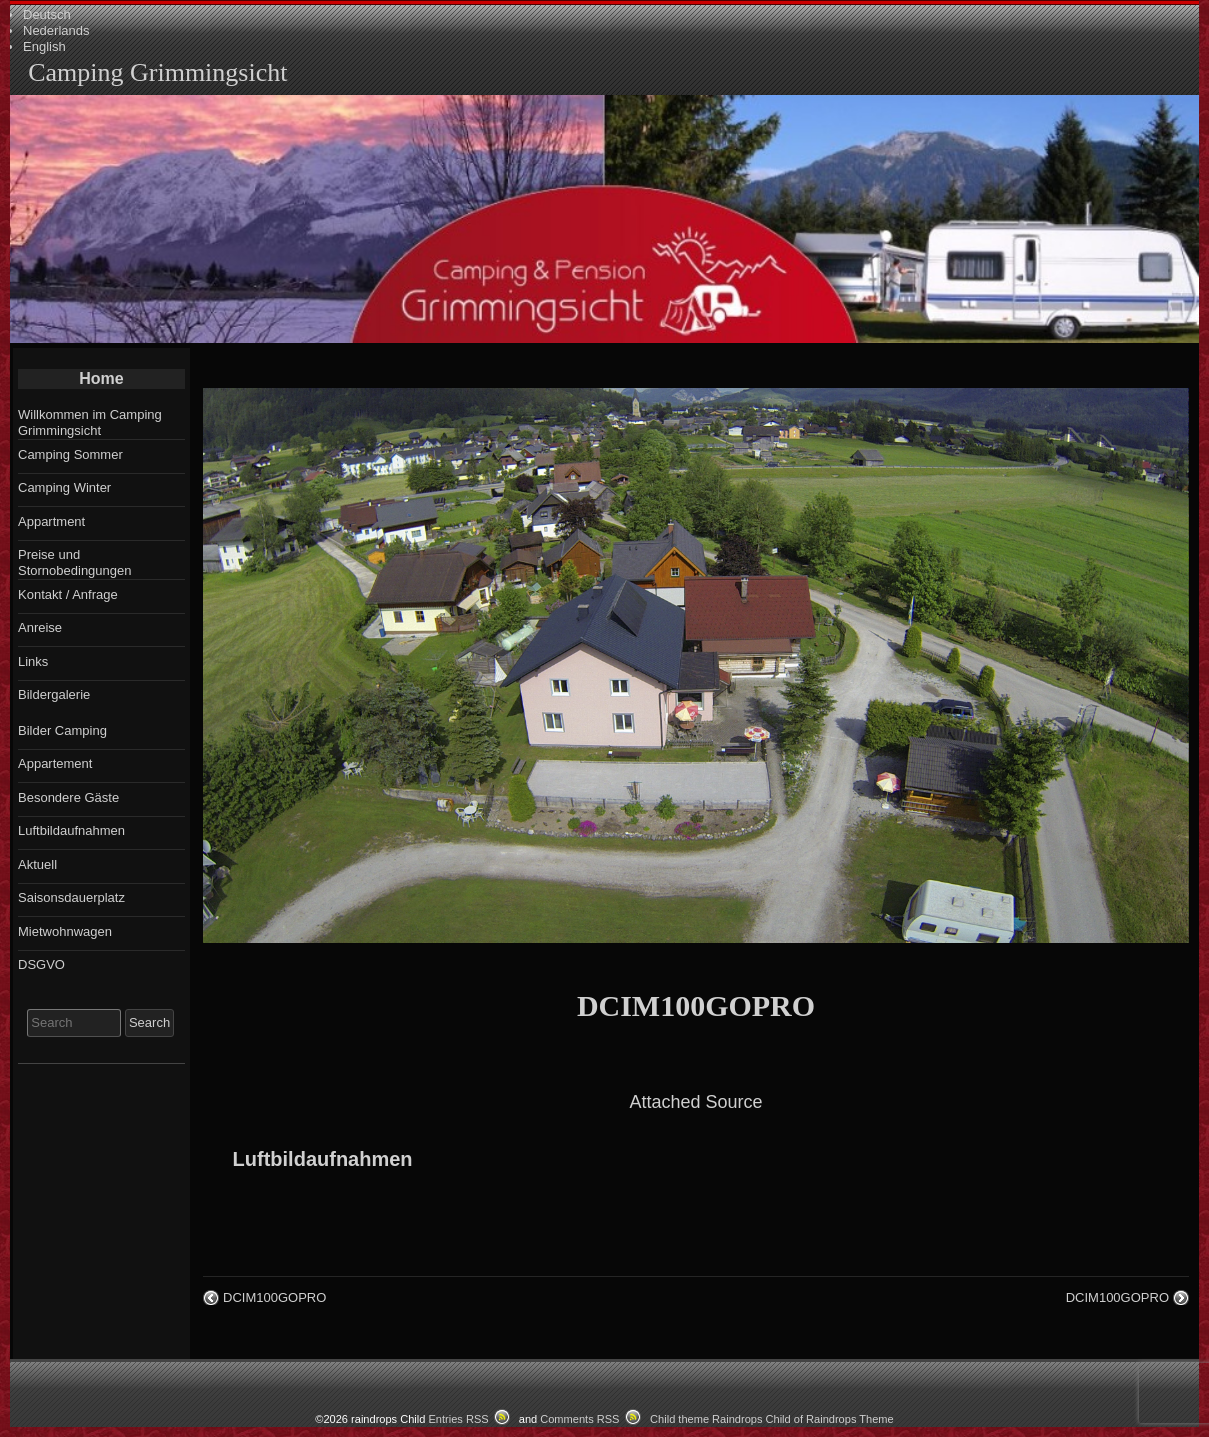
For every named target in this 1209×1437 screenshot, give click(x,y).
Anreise (40, 627)
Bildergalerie (54, 694)
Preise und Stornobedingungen (75, 562)
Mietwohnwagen (65, 931)
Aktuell (37, 864)
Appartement (55, 763)
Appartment (51, 521)
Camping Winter (64, 487)
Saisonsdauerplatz (71, 897)
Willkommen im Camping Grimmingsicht (90, 422)
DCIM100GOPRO (696, 1005)
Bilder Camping (62, 730)
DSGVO (41, 964)
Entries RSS (458, 1419)
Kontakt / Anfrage (68, 594)
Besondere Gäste (68, 797)
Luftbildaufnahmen (323, 1159)
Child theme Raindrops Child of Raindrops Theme (772, 1419)
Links (33, 661)
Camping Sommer (70, 454)
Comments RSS (579, 1419)
